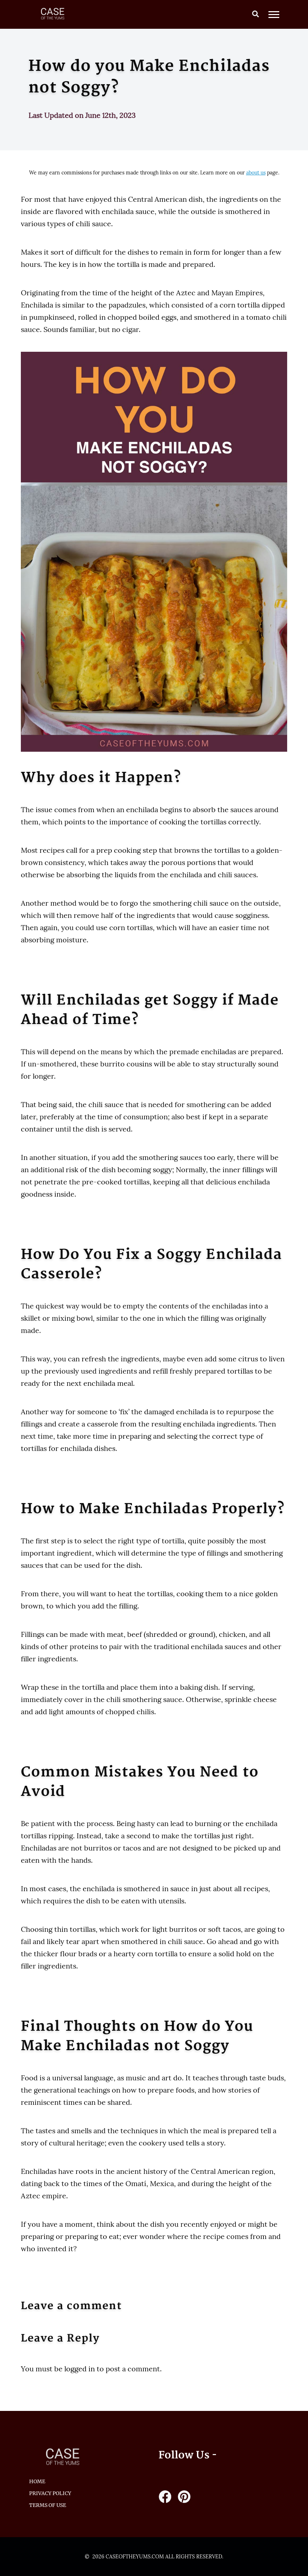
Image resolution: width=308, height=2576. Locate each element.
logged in (79, 2368)
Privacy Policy (50, 2493)
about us (256, 172)
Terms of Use (47, 2505)
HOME (37, 2481)
